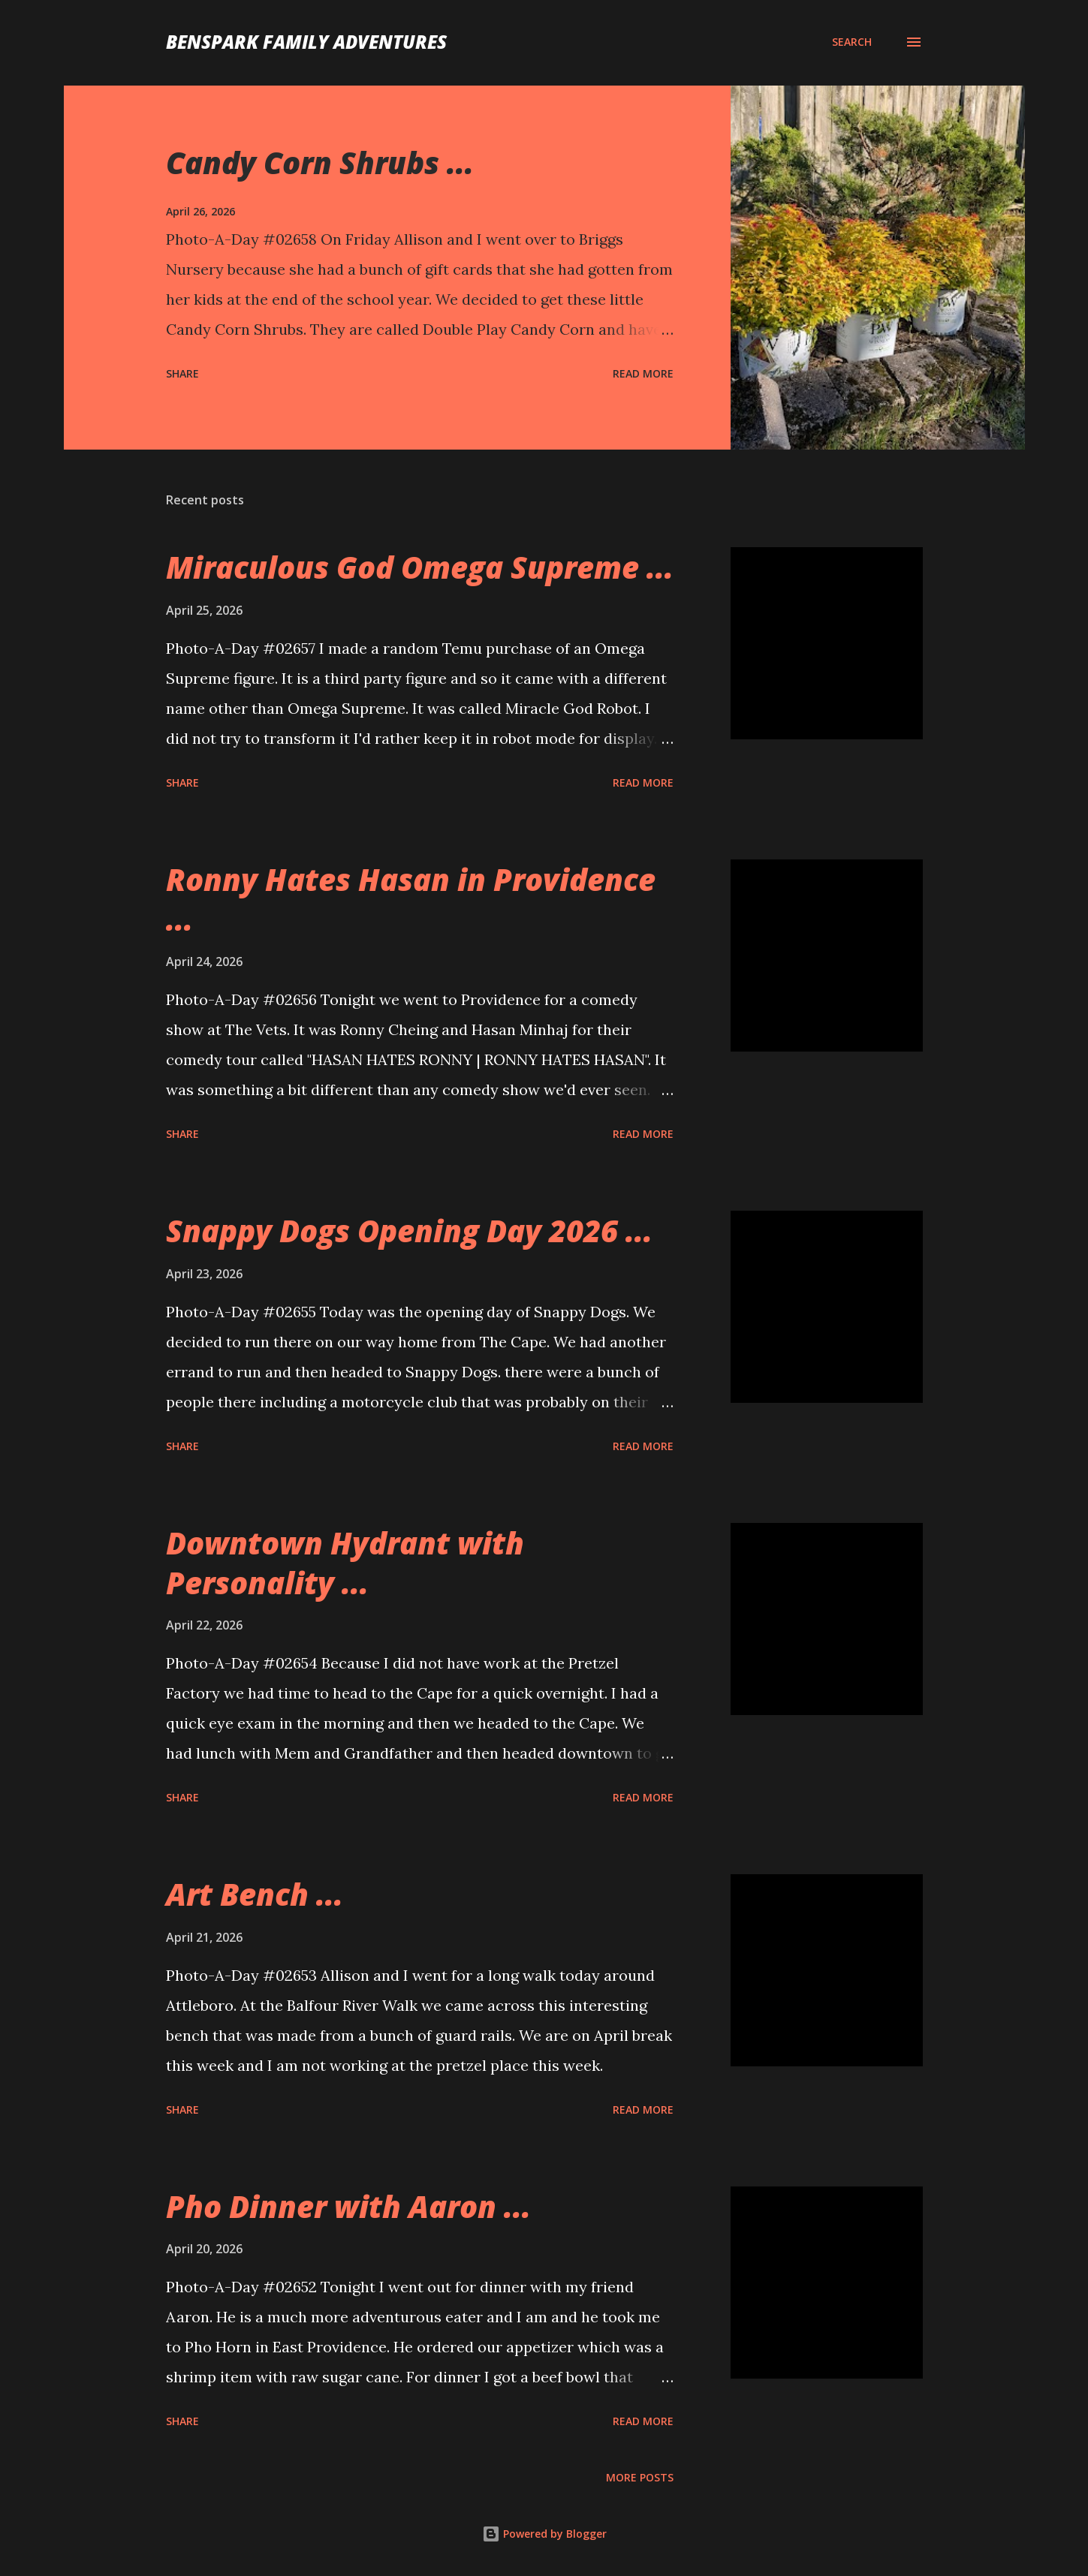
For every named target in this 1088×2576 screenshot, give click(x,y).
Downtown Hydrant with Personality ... (345, 1562)
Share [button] (182, 373)
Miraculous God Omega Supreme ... (420, 567)
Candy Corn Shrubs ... (320, 162)
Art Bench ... (254, 1894)
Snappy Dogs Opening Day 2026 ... (409, 1230)
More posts (640, 2477)
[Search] (852, 42)
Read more (643, 373)
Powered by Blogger (544, 2533)
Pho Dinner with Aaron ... (348, 2206)
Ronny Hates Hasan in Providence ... (411, 899)
